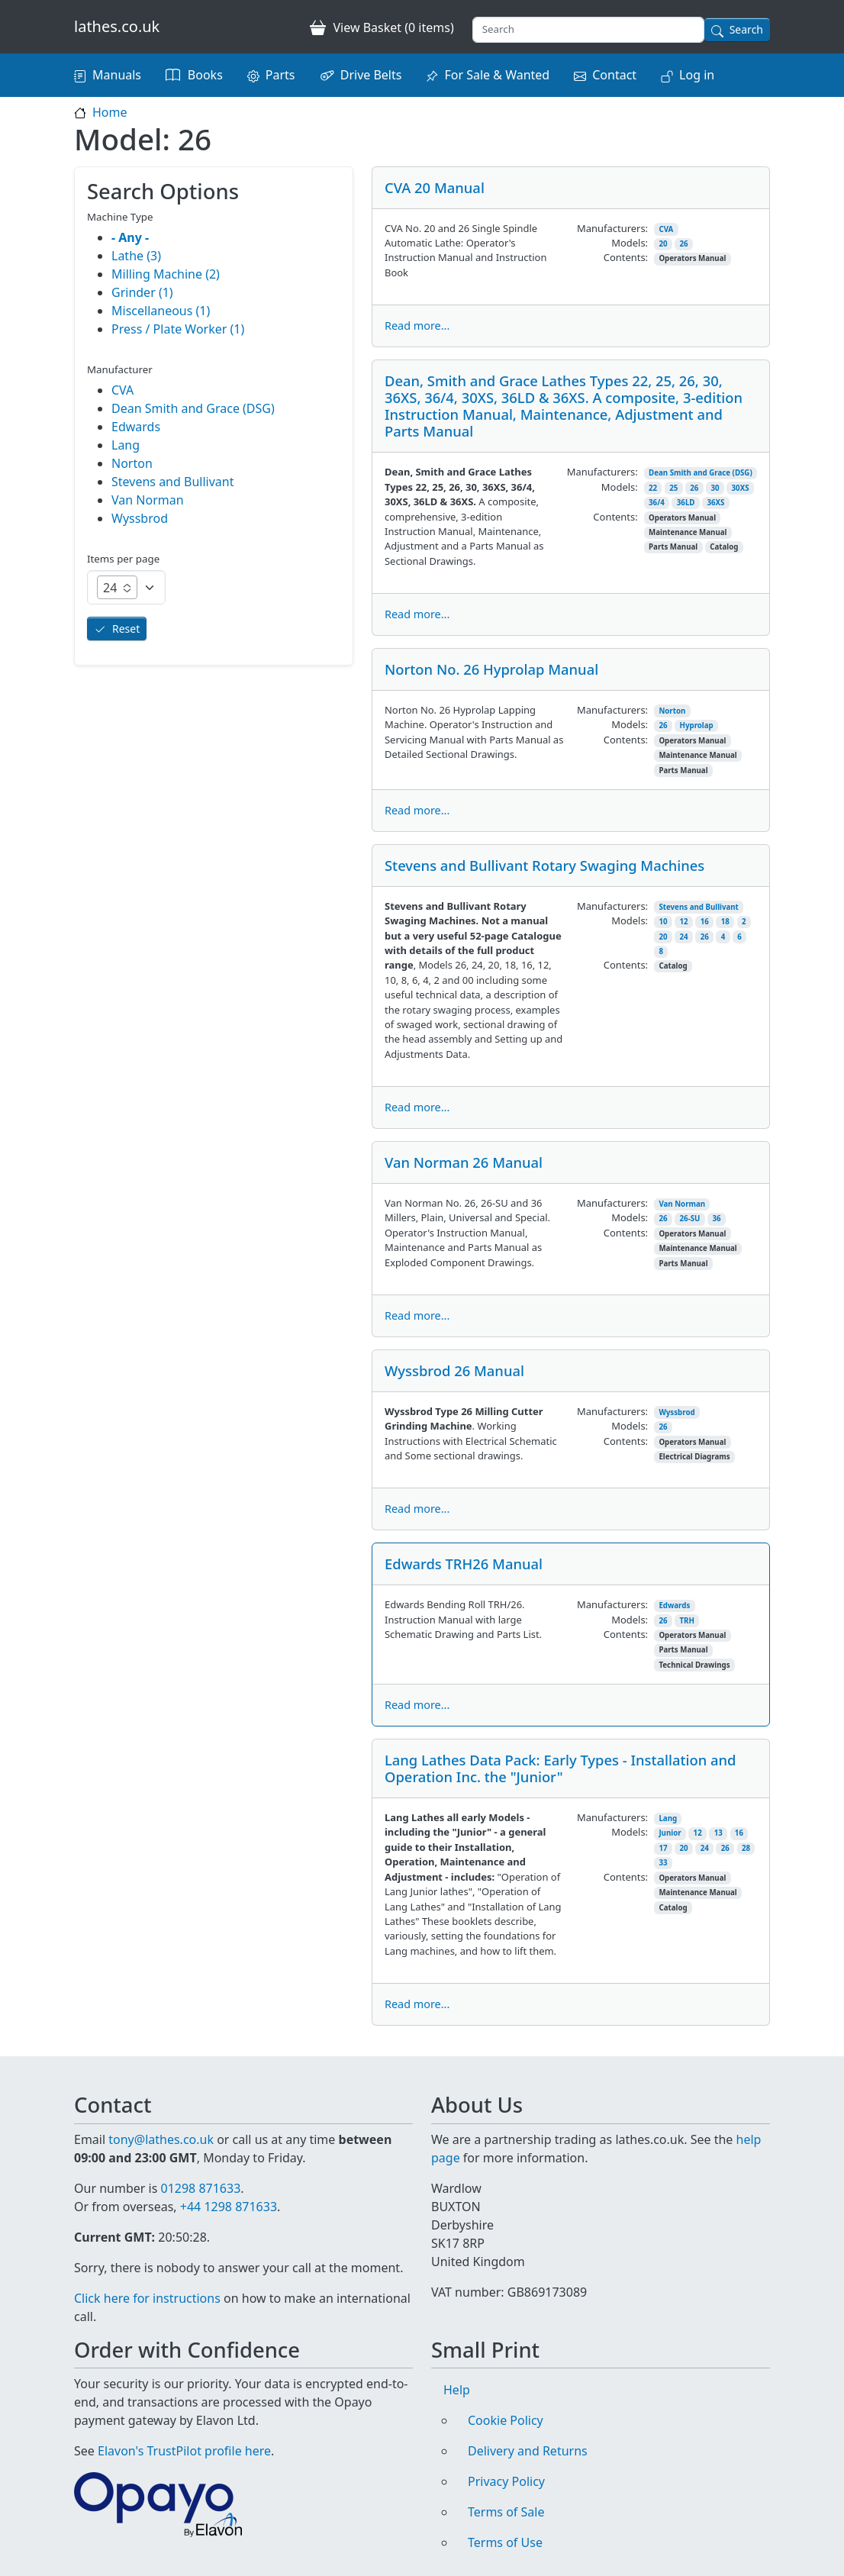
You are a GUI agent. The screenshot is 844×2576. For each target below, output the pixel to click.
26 (684, 244)
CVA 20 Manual (435, 187)
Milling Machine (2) (165, 274)
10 (663, 922)
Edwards (674, 1605)
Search (746, 29)
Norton (672, 711)
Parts (280, 74)
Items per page (123, 559)
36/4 (657, 503)
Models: (629, 243)
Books (205, 74)
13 (718, 1833)
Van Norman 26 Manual (464, 1162)
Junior (670, 1833)
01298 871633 (200, 2188)
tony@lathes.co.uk (161, 2139)
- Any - (130, 237)
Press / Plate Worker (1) (177, 329)
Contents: (626, 257)
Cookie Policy (505, 2420)
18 (725, 922)
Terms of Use (505, 2542)
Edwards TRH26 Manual (464, 1563)
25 (673, 488)
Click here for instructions (147, 2298)
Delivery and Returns (528, 2450)
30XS (740, 488)
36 (716, 1219)
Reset (126, 628)
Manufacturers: (612, 228)
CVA (666, 229)
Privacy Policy (506, 2481)
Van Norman (682, 1204)
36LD (686, 503)
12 (684, 922)
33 (663, 1863)
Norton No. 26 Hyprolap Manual (491, 669)
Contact (614, 74)
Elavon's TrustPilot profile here (184, 2450)
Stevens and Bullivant (698, 907)
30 (714, 488)
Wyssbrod (676, 1412)
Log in (696, 74)
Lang (668, 1818)
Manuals (116, 74)
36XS (715, 503)
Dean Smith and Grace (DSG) (700, 473)
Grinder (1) (142, 292)
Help (456, 2389)
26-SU (690, 1219)
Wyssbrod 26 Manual (454, 1370)
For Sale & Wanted (496, 74)
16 (705, 922)
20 (663, 244)
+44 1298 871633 (228, 2206)
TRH (687, 1621)
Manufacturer (120, 369)
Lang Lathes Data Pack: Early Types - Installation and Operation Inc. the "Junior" (560, 1768)
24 (684, 937)
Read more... (417, 325)
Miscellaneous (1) (160, 310)
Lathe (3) (136, 255)
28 (746, 1848)
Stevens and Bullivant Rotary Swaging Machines (544, 865)
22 (653, 488)
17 (663, 1848)
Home (109, 112)
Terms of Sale (506, 2511)
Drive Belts (371, 74)
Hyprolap (697, 725)
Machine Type (120, 217)
